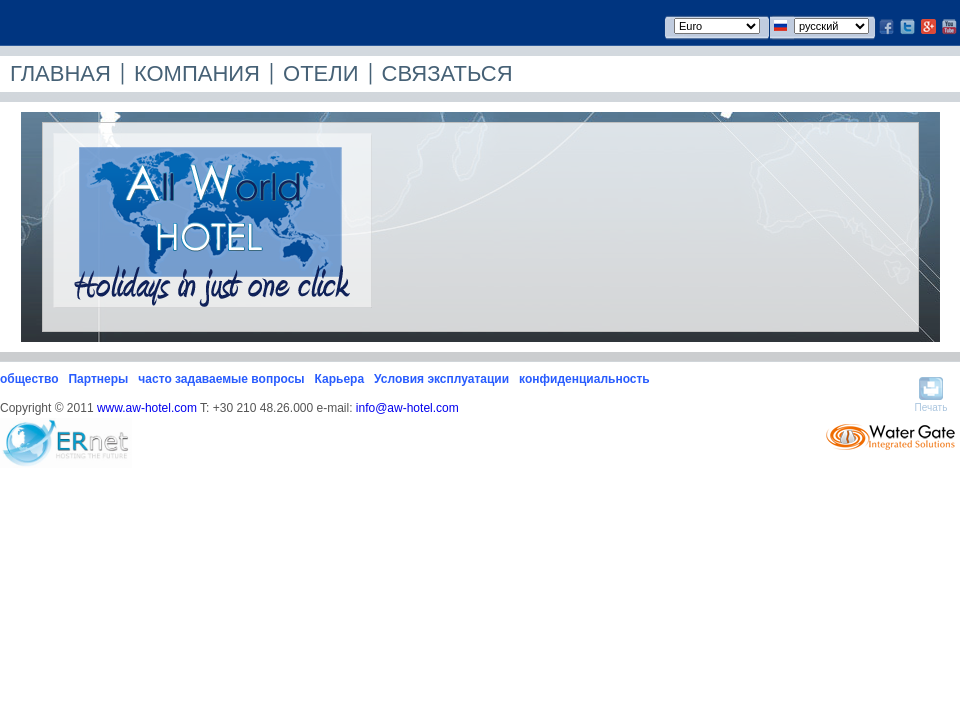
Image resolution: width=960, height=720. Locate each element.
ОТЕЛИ (320, 73)
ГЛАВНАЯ (60, 73)
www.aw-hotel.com (147, 408)
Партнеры (98, 379)
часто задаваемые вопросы (221, 379)
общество (29, 379)
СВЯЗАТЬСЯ (447, 73)
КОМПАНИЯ (197, 73)
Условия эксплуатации (441, 379)
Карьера (340, 379)
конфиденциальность (584, 379)
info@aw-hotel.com (407, 408)
